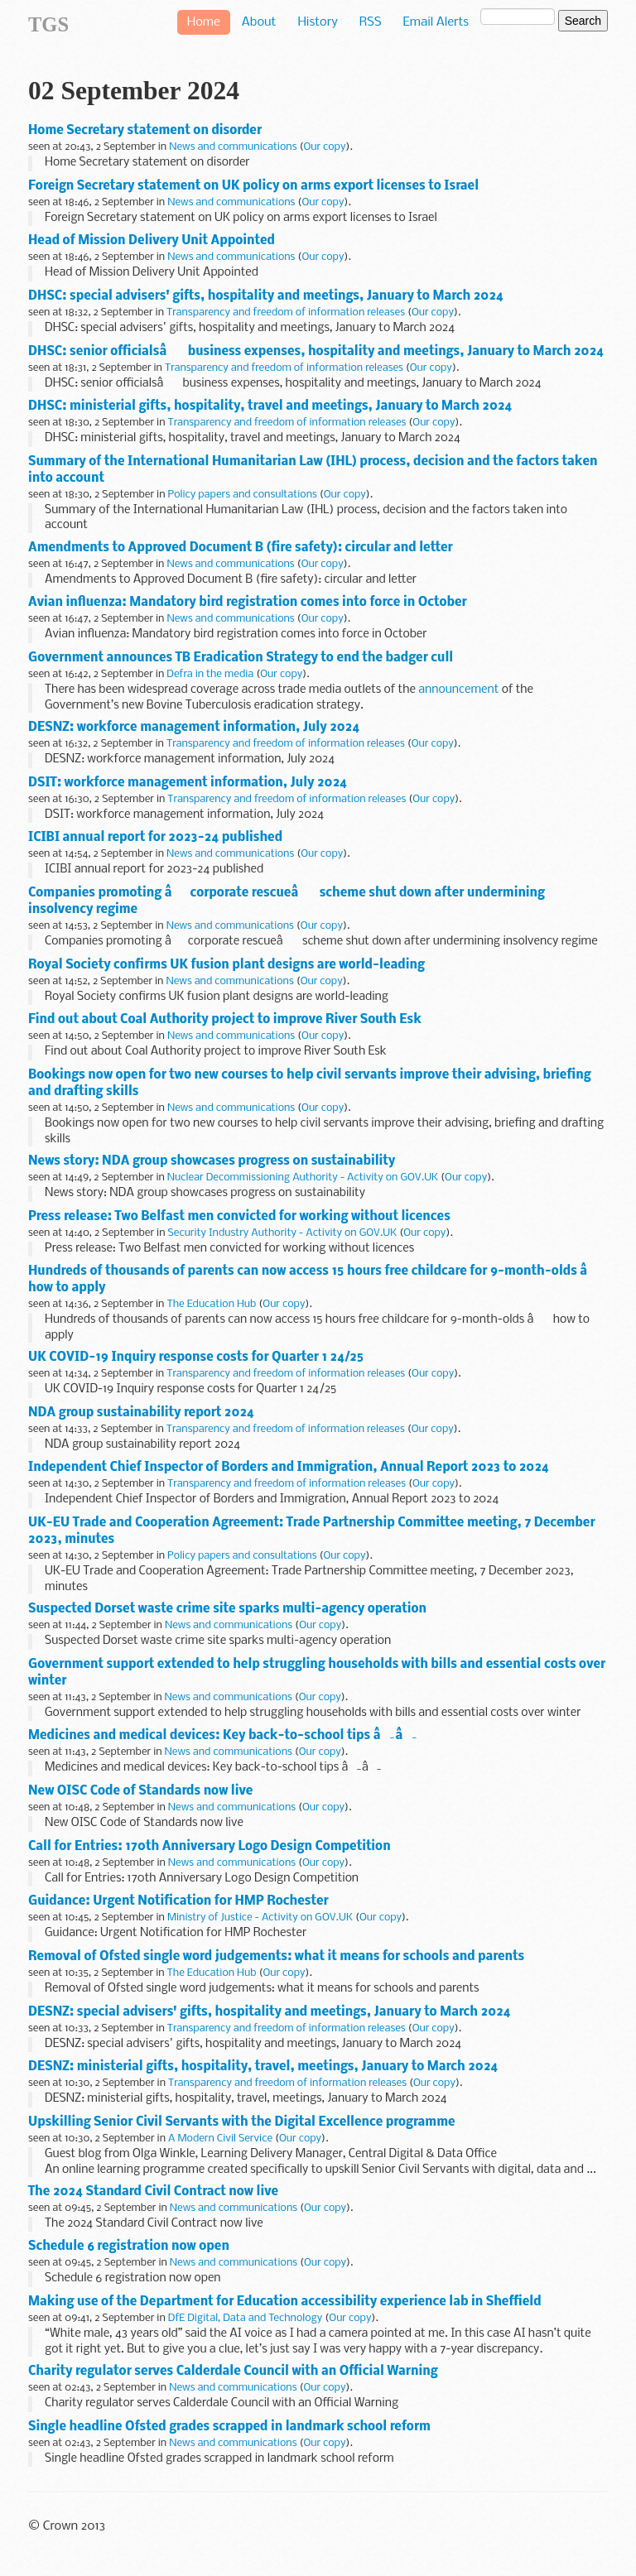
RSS (370, 22)
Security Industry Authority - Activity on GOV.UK (282, 1233)
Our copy (324, 147)
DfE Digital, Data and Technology (245, 2318)
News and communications (232, 147)
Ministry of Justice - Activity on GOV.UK (260, 1917)
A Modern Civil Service (220, 2138)
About (259, 22)
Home (203, 22)
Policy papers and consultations (241, 494)
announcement (458, 690)
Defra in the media (209, 674)
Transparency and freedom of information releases (285, 312)
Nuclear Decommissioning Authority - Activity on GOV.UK (302, 1177)
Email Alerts (436, 22)
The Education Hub (211, 1304)
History (317, 22)
